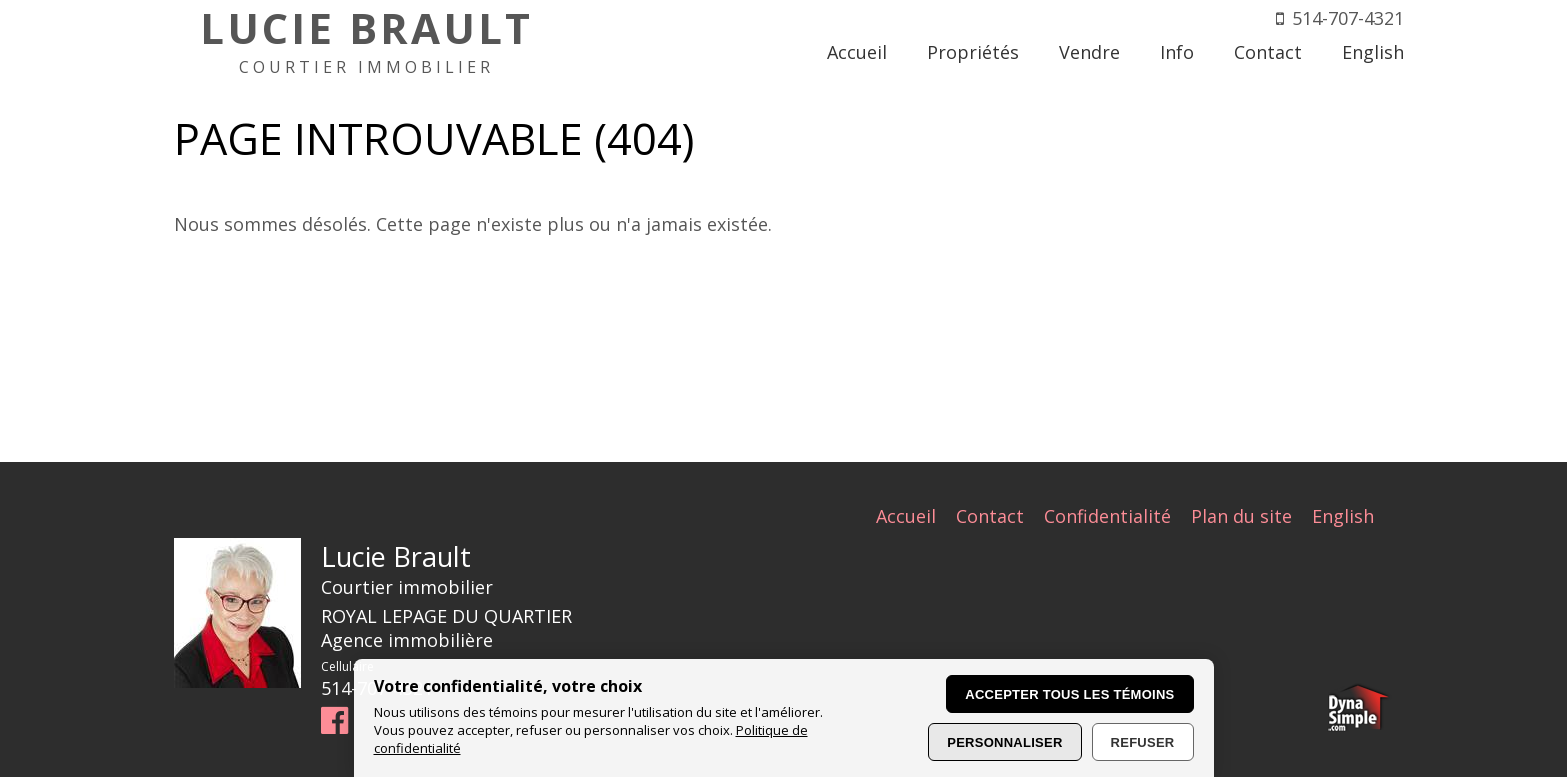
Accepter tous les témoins (1069, 694)
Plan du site (1241, 516)
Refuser (1143, 742)
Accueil (906, 516)
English (1343, 516)
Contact (990, 516)
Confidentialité (1107, 516)
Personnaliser (1004, 742)
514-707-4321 (1348, 18)
